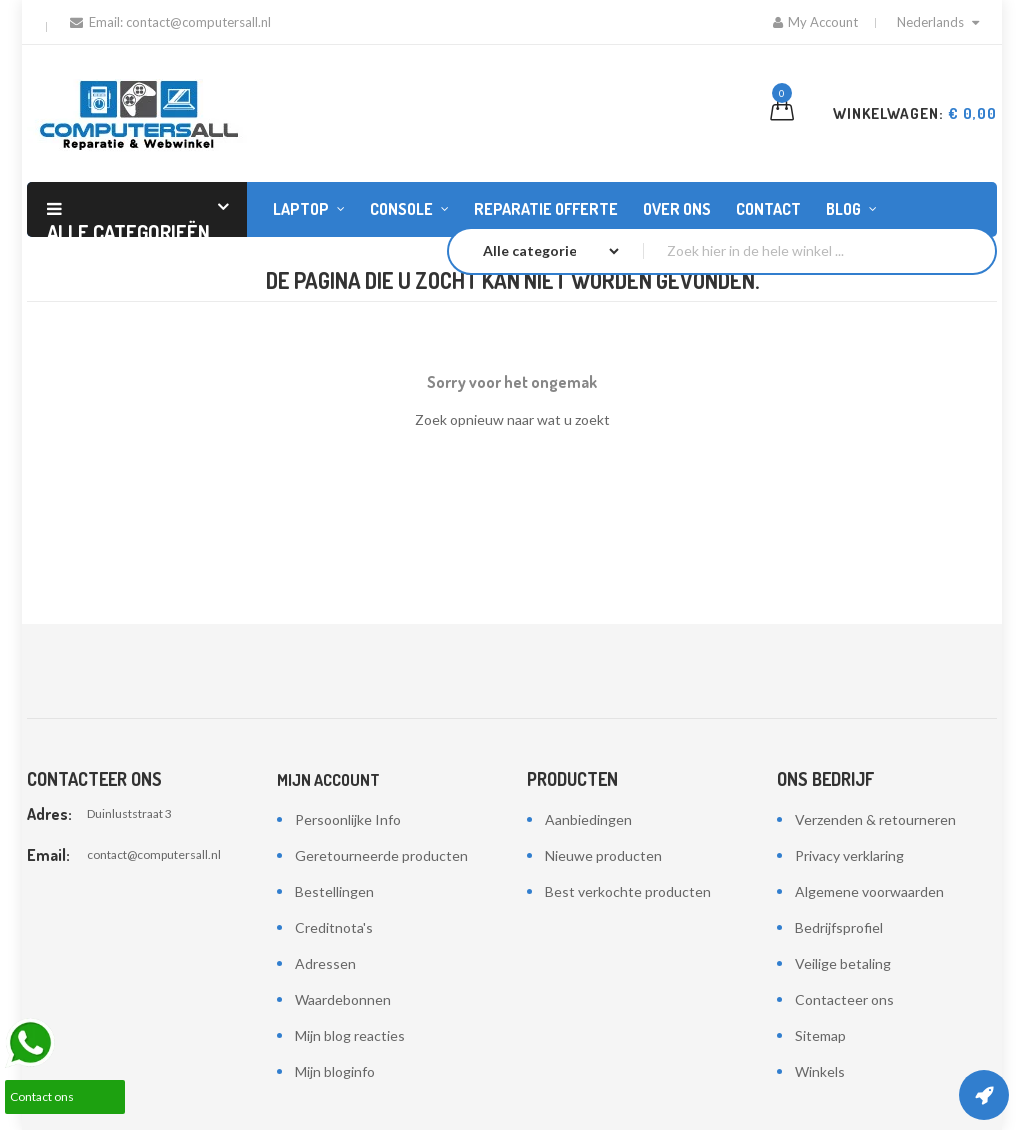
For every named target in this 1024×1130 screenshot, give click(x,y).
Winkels (820, 1071)
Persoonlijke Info (348, 819)
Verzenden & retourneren (875, 819)
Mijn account (328, 780)
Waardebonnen (343, 999)
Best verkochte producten (628, 891)
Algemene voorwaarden (869, 891)
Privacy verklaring (849, 855)
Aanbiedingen (588, 819)
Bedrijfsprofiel (839, 927)
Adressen (325, 963)
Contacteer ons (844, 999)
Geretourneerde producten (381, 855)
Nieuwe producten (603, 855)
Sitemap (820, 1035)
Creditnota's (334, 927)
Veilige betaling (843, 963)
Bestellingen (334, 891)
